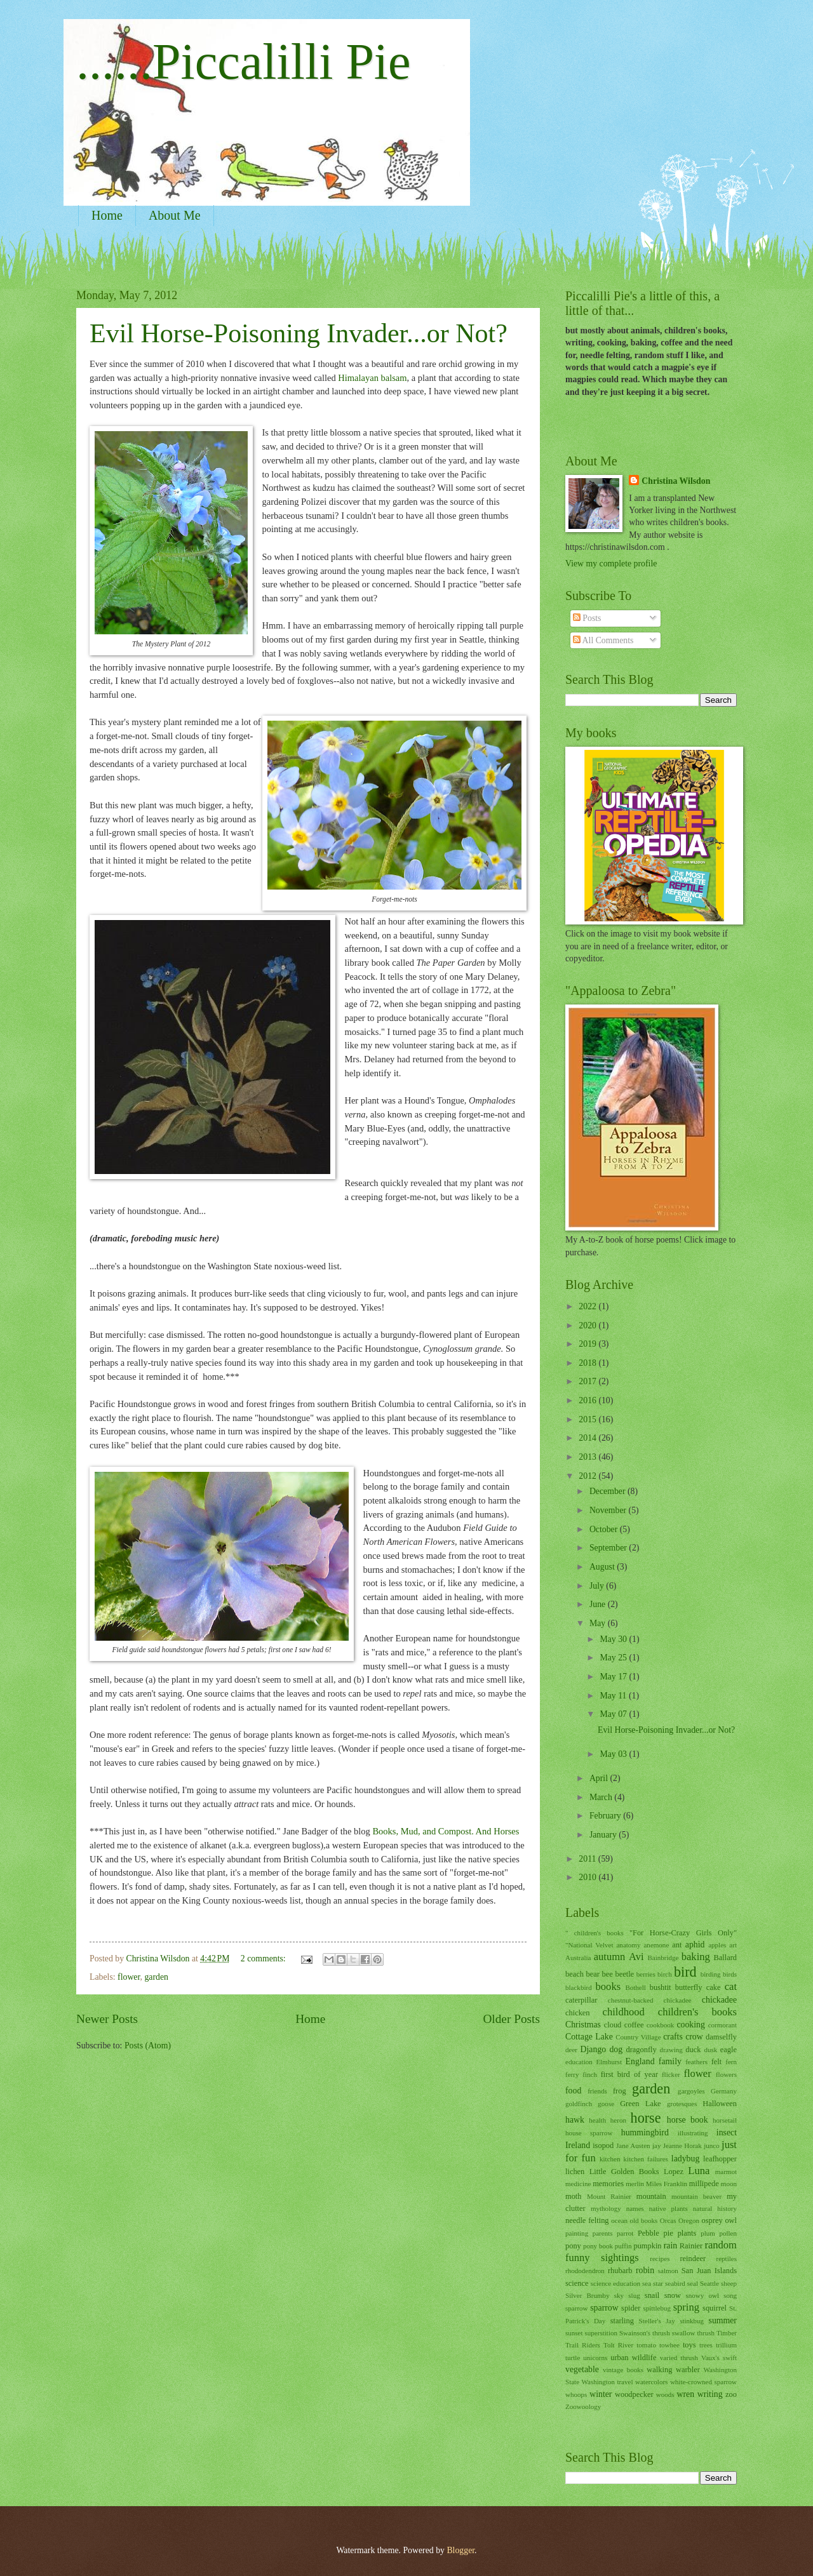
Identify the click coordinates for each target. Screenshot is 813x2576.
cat (731, 1986)
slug (634, 2295)
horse (646, 2118)
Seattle (709, 2283)
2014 (588, 1438)
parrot (625, 2233)
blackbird (578, 1987)
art (733, 1945)
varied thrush (679, 2357)
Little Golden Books (624, 2171)
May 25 (614, 1657)
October (604, 1529)
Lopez (673, 2171)
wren (686, 2394)
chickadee (719, 2000)
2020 (588, 1325)
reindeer (693, 2258)
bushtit (660, 1987)
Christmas (583, 2024)
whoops (576, 2394)
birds (730, 1974)
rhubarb (620, 2270)
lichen (574, 2171)
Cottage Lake (589, 2036)
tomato (646, 2345)
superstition (601, 2333)
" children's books (594, 1933)
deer (571, 2049)
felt (716, 2061)
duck (693, 2049)
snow (672, 2295)
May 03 (614, 1754)
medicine (578, 2183)
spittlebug (657, 2308)
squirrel (714, 2308)
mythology (606, 2208)
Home (107, 215)
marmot (726, 2171)
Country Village (638, 2037)
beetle (624, 1974)
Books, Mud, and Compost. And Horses (445, 1831)
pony (573, 2245)
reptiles (726, 2258)
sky (619, 2295)
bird (685, 1972)
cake (713, 1987)
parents (603, 2233)
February (606, 1815)
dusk (710, 2049)
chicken (577, 2012)
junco (712, 2145)
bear (593, 1974)
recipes (659, 2258)
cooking (690, 2024)
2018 (588, 1363)
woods (665, 2394)
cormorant (722, 2025)
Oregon (688, 2220)
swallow (683, 2333)
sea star (652, 2283)
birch (664, 1974)
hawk (574, 2120)
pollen (728, 2233)
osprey (712, 2220)
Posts (587, 618)
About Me (175, 215)
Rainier (691, 2245)
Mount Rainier (609, 2196)
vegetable (582, 2369)
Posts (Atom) (147, 2045)
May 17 (614, 1676)
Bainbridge (662, 1957)
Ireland (577, 2145)
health (597, 2120)
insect (726, 2132)
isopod (603, 2145)
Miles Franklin (666, 2183)
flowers (726, 2074)
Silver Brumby (587, 2295)
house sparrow (589, 2133)
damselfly (721, 2036)
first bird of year (629, 2074)
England (640, 2061)
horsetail (725, 2120)
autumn (610, 1957)
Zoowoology (583, 2406)
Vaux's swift (719, 2357)
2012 (588, 1476)
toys (689, 2344)
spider (630, 2308)
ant (677, 1944)
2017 (588, 1381)
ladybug (685, 2158)
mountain (651, 2196)
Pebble (648, 2233)
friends (597, 2091)
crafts (673, 2036)
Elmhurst (609, 2061)
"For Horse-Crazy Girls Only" (683, 1932)
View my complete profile (611, 563)
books (608, 1986)
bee (607, 1974)
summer (723, 2320)
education (579, 2061)
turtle (572, 2357)
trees (706, 2345)
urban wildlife (633, 2357)
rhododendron (585, 2270)
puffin (623, 2246)
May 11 (614, 1695)
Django (594, 2049)
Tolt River (618, 2345)
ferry (572, 2074)
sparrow (604, 2307)
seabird (675, 2283)
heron (618, 2120)
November (609, 1510)
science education (615, 2283)
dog (615, 2049)
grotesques (682, 2103)
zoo (731, 2394)
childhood (624, 2012)
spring (686, 2307)
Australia (578, 1957)
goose (606, 2103)
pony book (598, 2246)
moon (729, 2183)
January (604, 1834)
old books (644, 2220)
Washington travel (607, 2382)
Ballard (725, 1957)
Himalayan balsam (372, 378)
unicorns (595, 2357)
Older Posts (511, 2018)
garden (156, 1977)
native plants (668, 2208)
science (577, 2283)
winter (600, 2394)
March (601, 1797)
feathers (696, 2061)
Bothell (635, 1987)
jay (656, 2145)
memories (608, 2183)
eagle (728, 2049)
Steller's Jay (657, 2321)
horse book (687, 2120)
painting (576, 2233)
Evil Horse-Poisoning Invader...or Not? (298, 333)
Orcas (668, 2220)
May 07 (614, 1714)
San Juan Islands (709, 2270)
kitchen (610, 2159)
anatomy (628, 1945)
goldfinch (578, 2103)
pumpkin (647, 2245)
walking (659, 2369)
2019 (588, 1344)
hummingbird (645, 2132)
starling (622, 2320)
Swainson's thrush (644, 2333)
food (573, 2090)
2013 (588, 1457)
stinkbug (692, 2321)
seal (692, 2283)
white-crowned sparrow (703, 2382)
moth (573, 2196)
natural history (715, 2208)
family (670, 2061)
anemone (656, 1945)
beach (574, 1974)
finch (589, 2074)
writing (710, 2394)
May (598, 1623)
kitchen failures (645, 2159)
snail (652, 2295)
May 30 (614, 1639)
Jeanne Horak (682, 2145)
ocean (619, 2220)
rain (670, 2245)
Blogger (460, 2550)
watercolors (651, 2382)
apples (717, 1945)
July (597, 1586)
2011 (588, 1859)
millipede (704, 2183)
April (599, 1778)
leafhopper (720, 2158)
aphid (695, 1944)
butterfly (688, 1987)
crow (694, 2036)
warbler (688, 2369)
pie (668, 2233)
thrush (706, 2333)
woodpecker (634, 2394)
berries (645, 1974)
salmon (668, 2270)
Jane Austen (633, 2145)
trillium (726, 2345)
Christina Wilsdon (676, 481)
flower (129, 1977)
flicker (671, 2074)
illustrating (693, 2133)
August (603, 1567)
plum (708, 2233)
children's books (697, 2012)
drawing (671, 2049)
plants (687, 2233)
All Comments (603, 640)
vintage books (623, 2369)
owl (731, 2220)
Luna (698, 2171)
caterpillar (581, 2000)
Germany (724, 2091)
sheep (729, 2283)
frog (619, 2090)
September (609, 1547)
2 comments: (264, 1958)
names (635, 2208)
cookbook (661, 2025)
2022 (588, 1306)
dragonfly (641, 2049)
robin (645, 2270)
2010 (588, 1877)
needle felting (587, 2220)
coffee (634, 2024)
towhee (669, 2345)
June (598, 1604)
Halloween (719, 2103)
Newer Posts (107, 2018)
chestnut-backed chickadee (650, 2000)
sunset (574, 2333)
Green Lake (640, 2103)
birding (711, 1974)
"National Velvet (589, 1945)
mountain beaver (696, 2196)
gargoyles (691, 2091)
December (608, 1491)
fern (731, 2061)
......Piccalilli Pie (243, 62)
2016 (588, 1400)
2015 (588, 1419)
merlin (635, 2183)
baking (696, 1957)
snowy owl (702, 2295)
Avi (636, 1957)
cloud (613, 2024)
